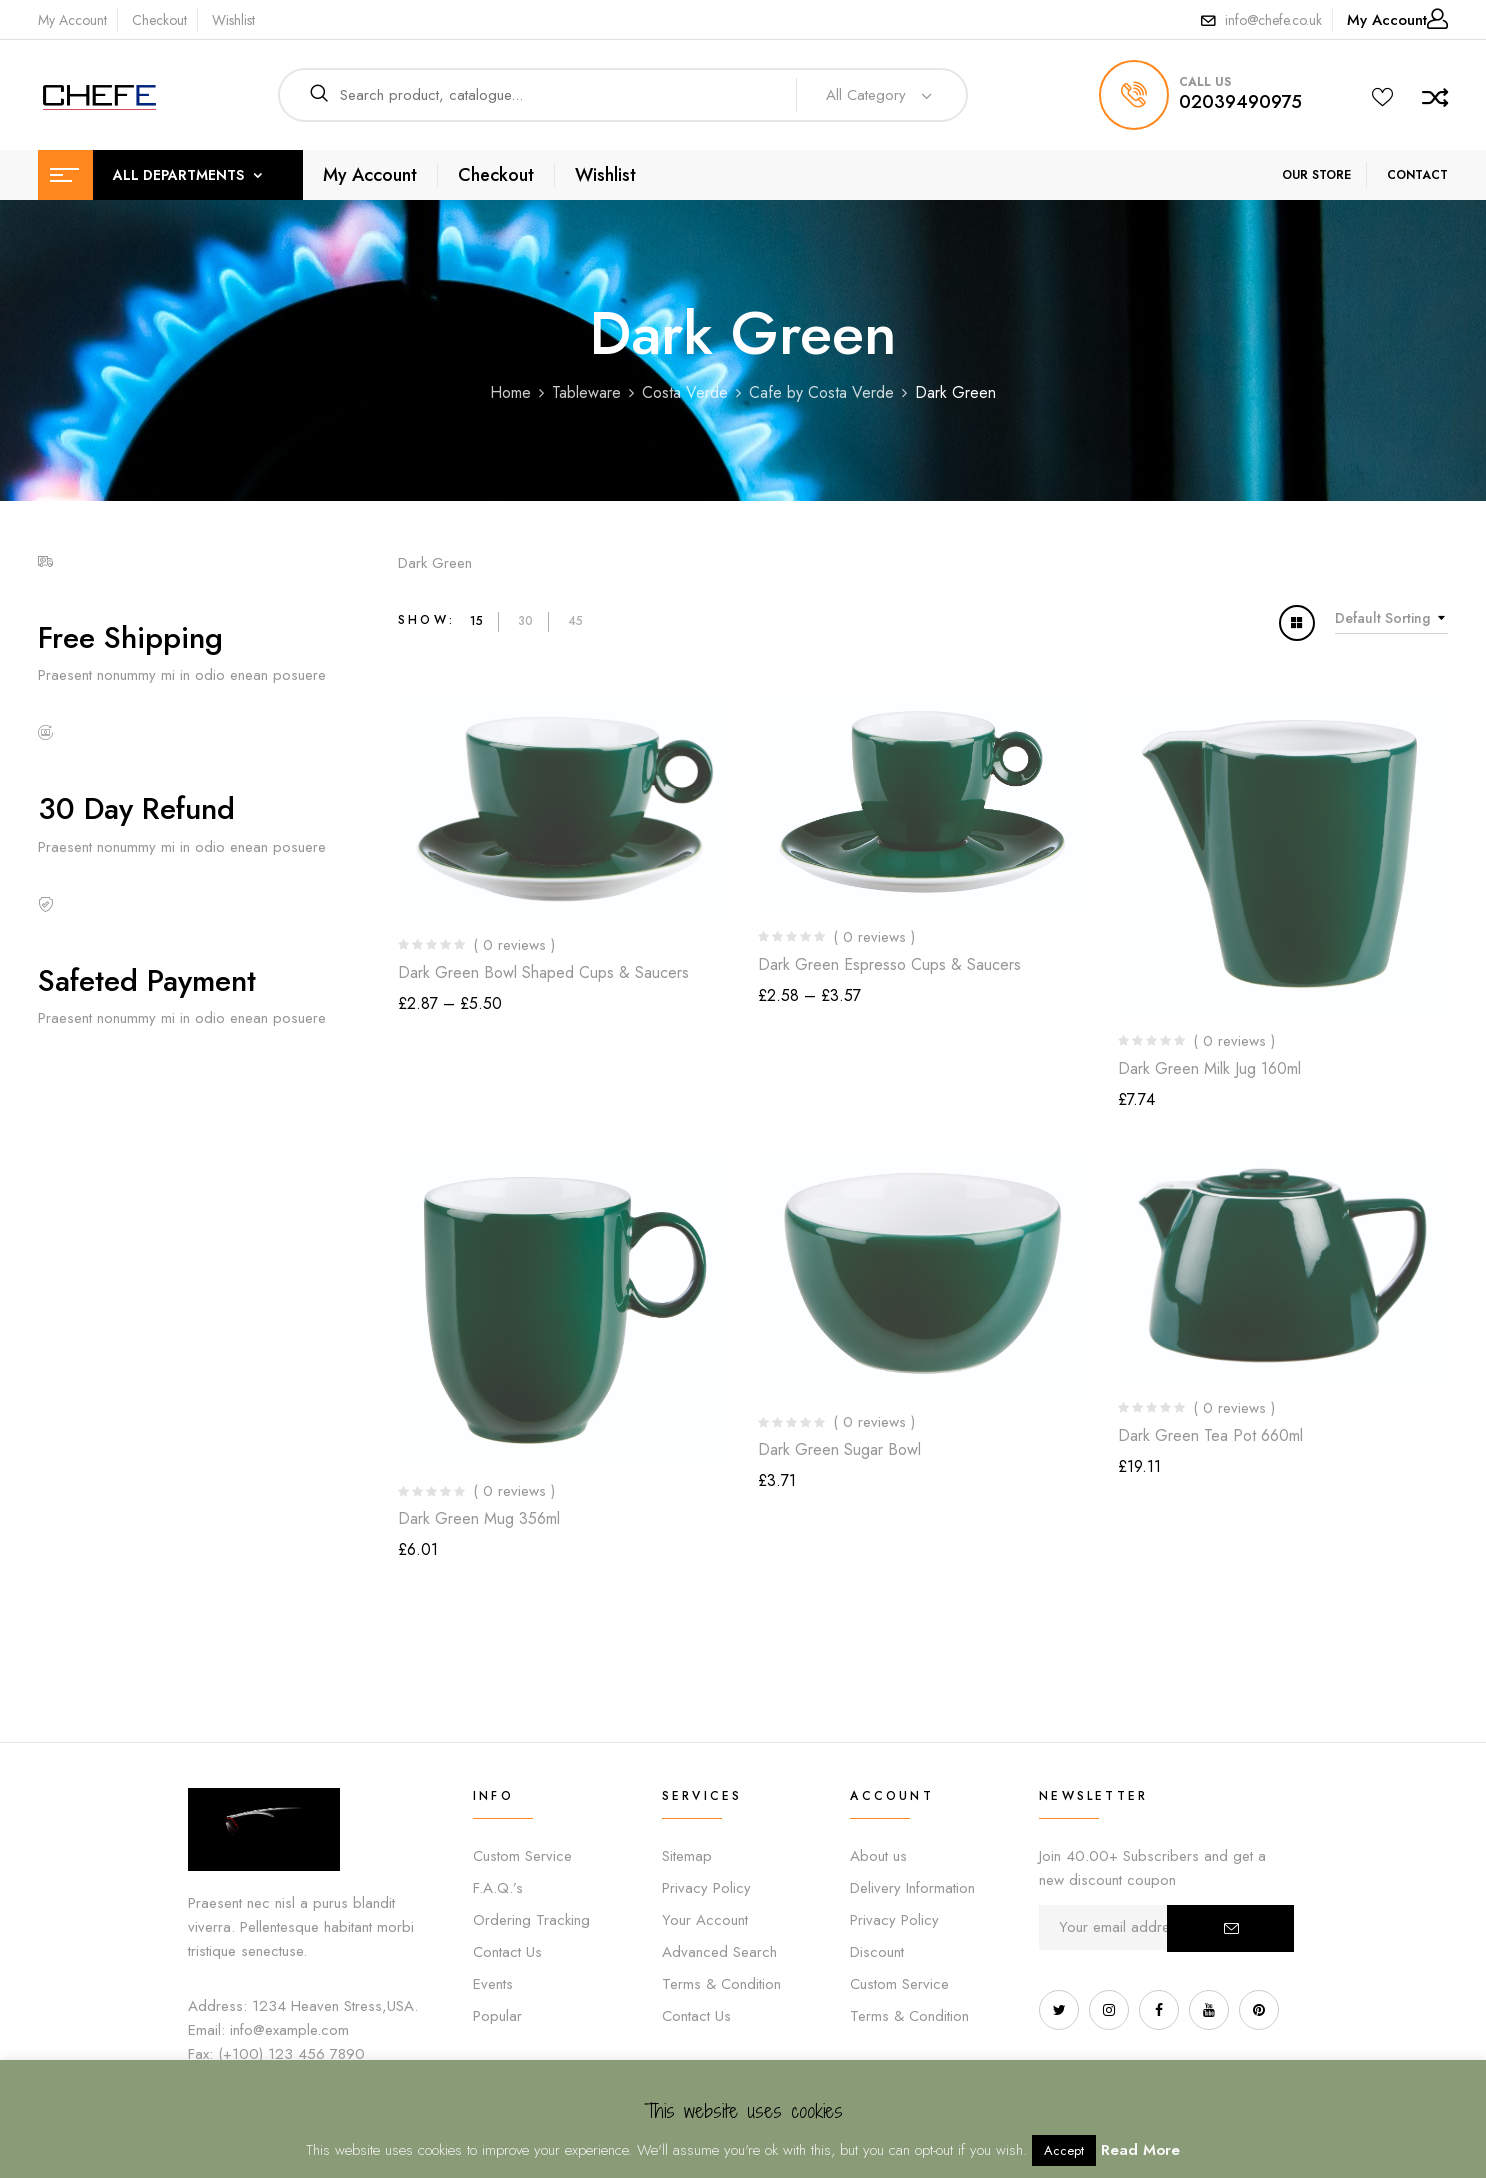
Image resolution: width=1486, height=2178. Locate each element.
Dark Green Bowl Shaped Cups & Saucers (543, 972)
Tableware (586, 392)
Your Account (705, 1920)
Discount (877, 1952)
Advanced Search (719, 1952)
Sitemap (687, 1856)
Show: (426, 620)
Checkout (159, 20)
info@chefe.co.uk (1273, 20)
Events (493, 1984)
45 (575, 621)
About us (878, 1856)
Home (510, 392)
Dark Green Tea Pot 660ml (1210, 1435)
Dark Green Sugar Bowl (839, 1449)
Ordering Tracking (531, 1920)
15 (476, 621)
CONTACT (1417, 175)
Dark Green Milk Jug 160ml (1209, 1068)
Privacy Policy (706, 1888)
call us (1205, 82)
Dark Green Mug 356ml (479, 1518)
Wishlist (233, 20)
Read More (1140, 2150)
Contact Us (507, 1952)
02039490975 (1240, 102)
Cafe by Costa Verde (821, 392)
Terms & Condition (721, 1984)
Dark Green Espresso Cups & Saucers (889, 964)
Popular (497, 2016)
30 (525, 621)
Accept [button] (1064, 2150)
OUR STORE (1316, 175)
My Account (72, 20)
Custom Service (522, 1856)
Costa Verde (685, 392)
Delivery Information (912, 1888)
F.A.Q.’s (498, 1888)
